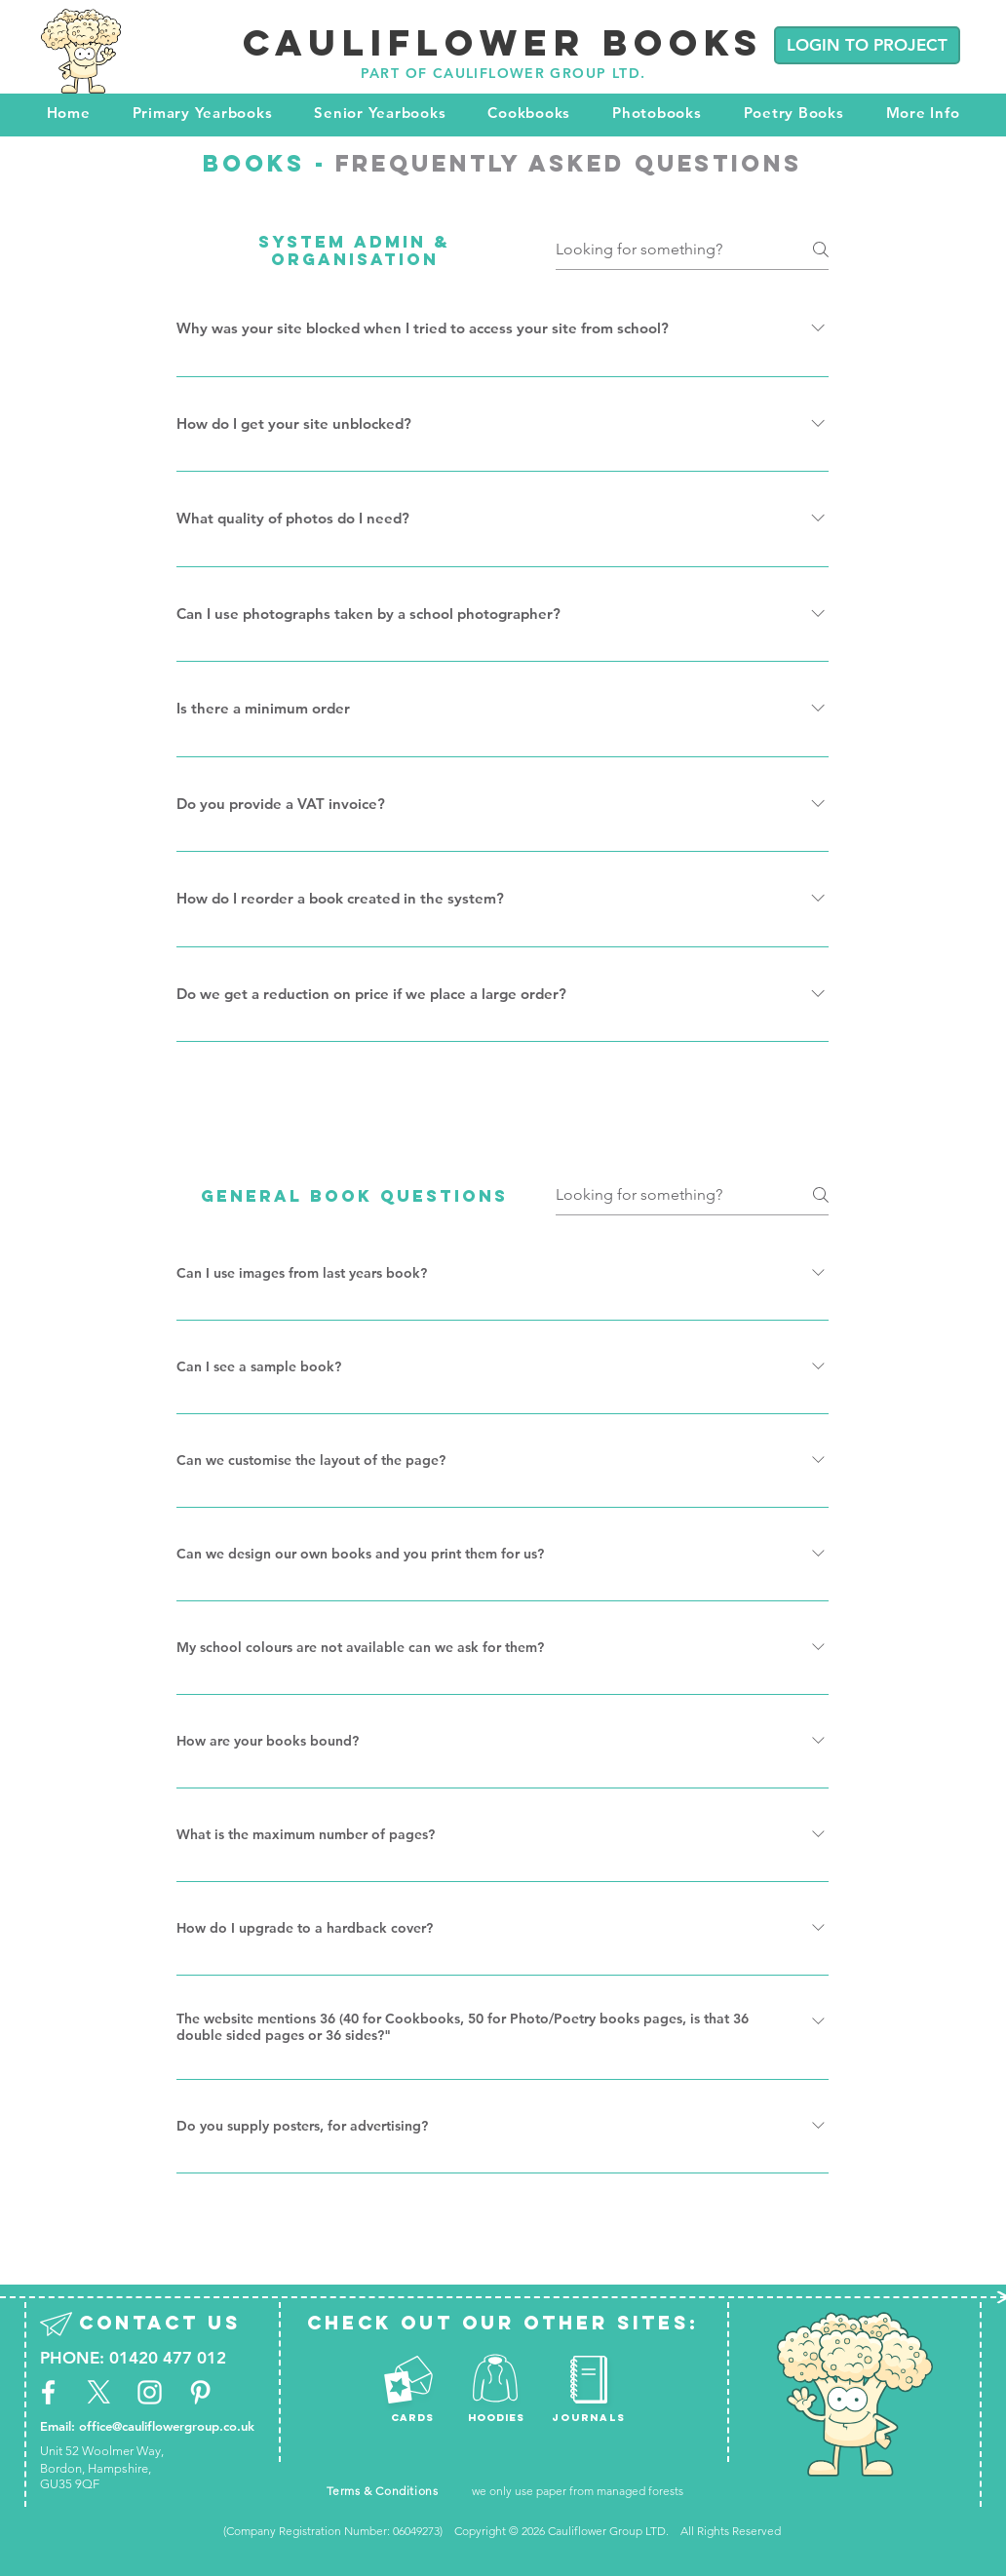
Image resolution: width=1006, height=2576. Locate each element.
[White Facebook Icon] (48, 2392)
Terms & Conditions (383, 2490)
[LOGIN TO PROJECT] (867, 45)
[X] (99, 2392)
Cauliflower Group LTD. (610, 2530)
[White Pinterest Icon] (200, 2392)
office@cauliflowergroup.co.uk (166, 2426)
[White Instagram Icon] (150, 2392)
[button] (202, 113)
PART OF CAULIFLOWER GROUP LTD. (503, 73)
